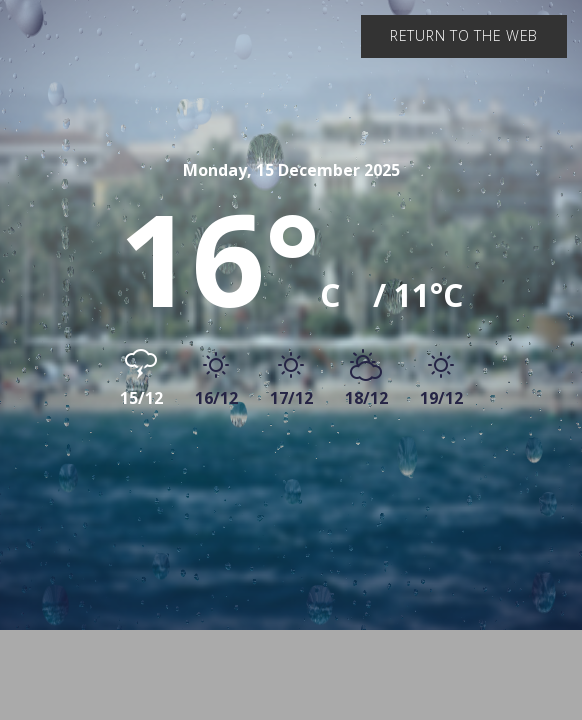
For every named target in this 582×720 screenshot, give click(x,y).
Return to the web (464, 35)
